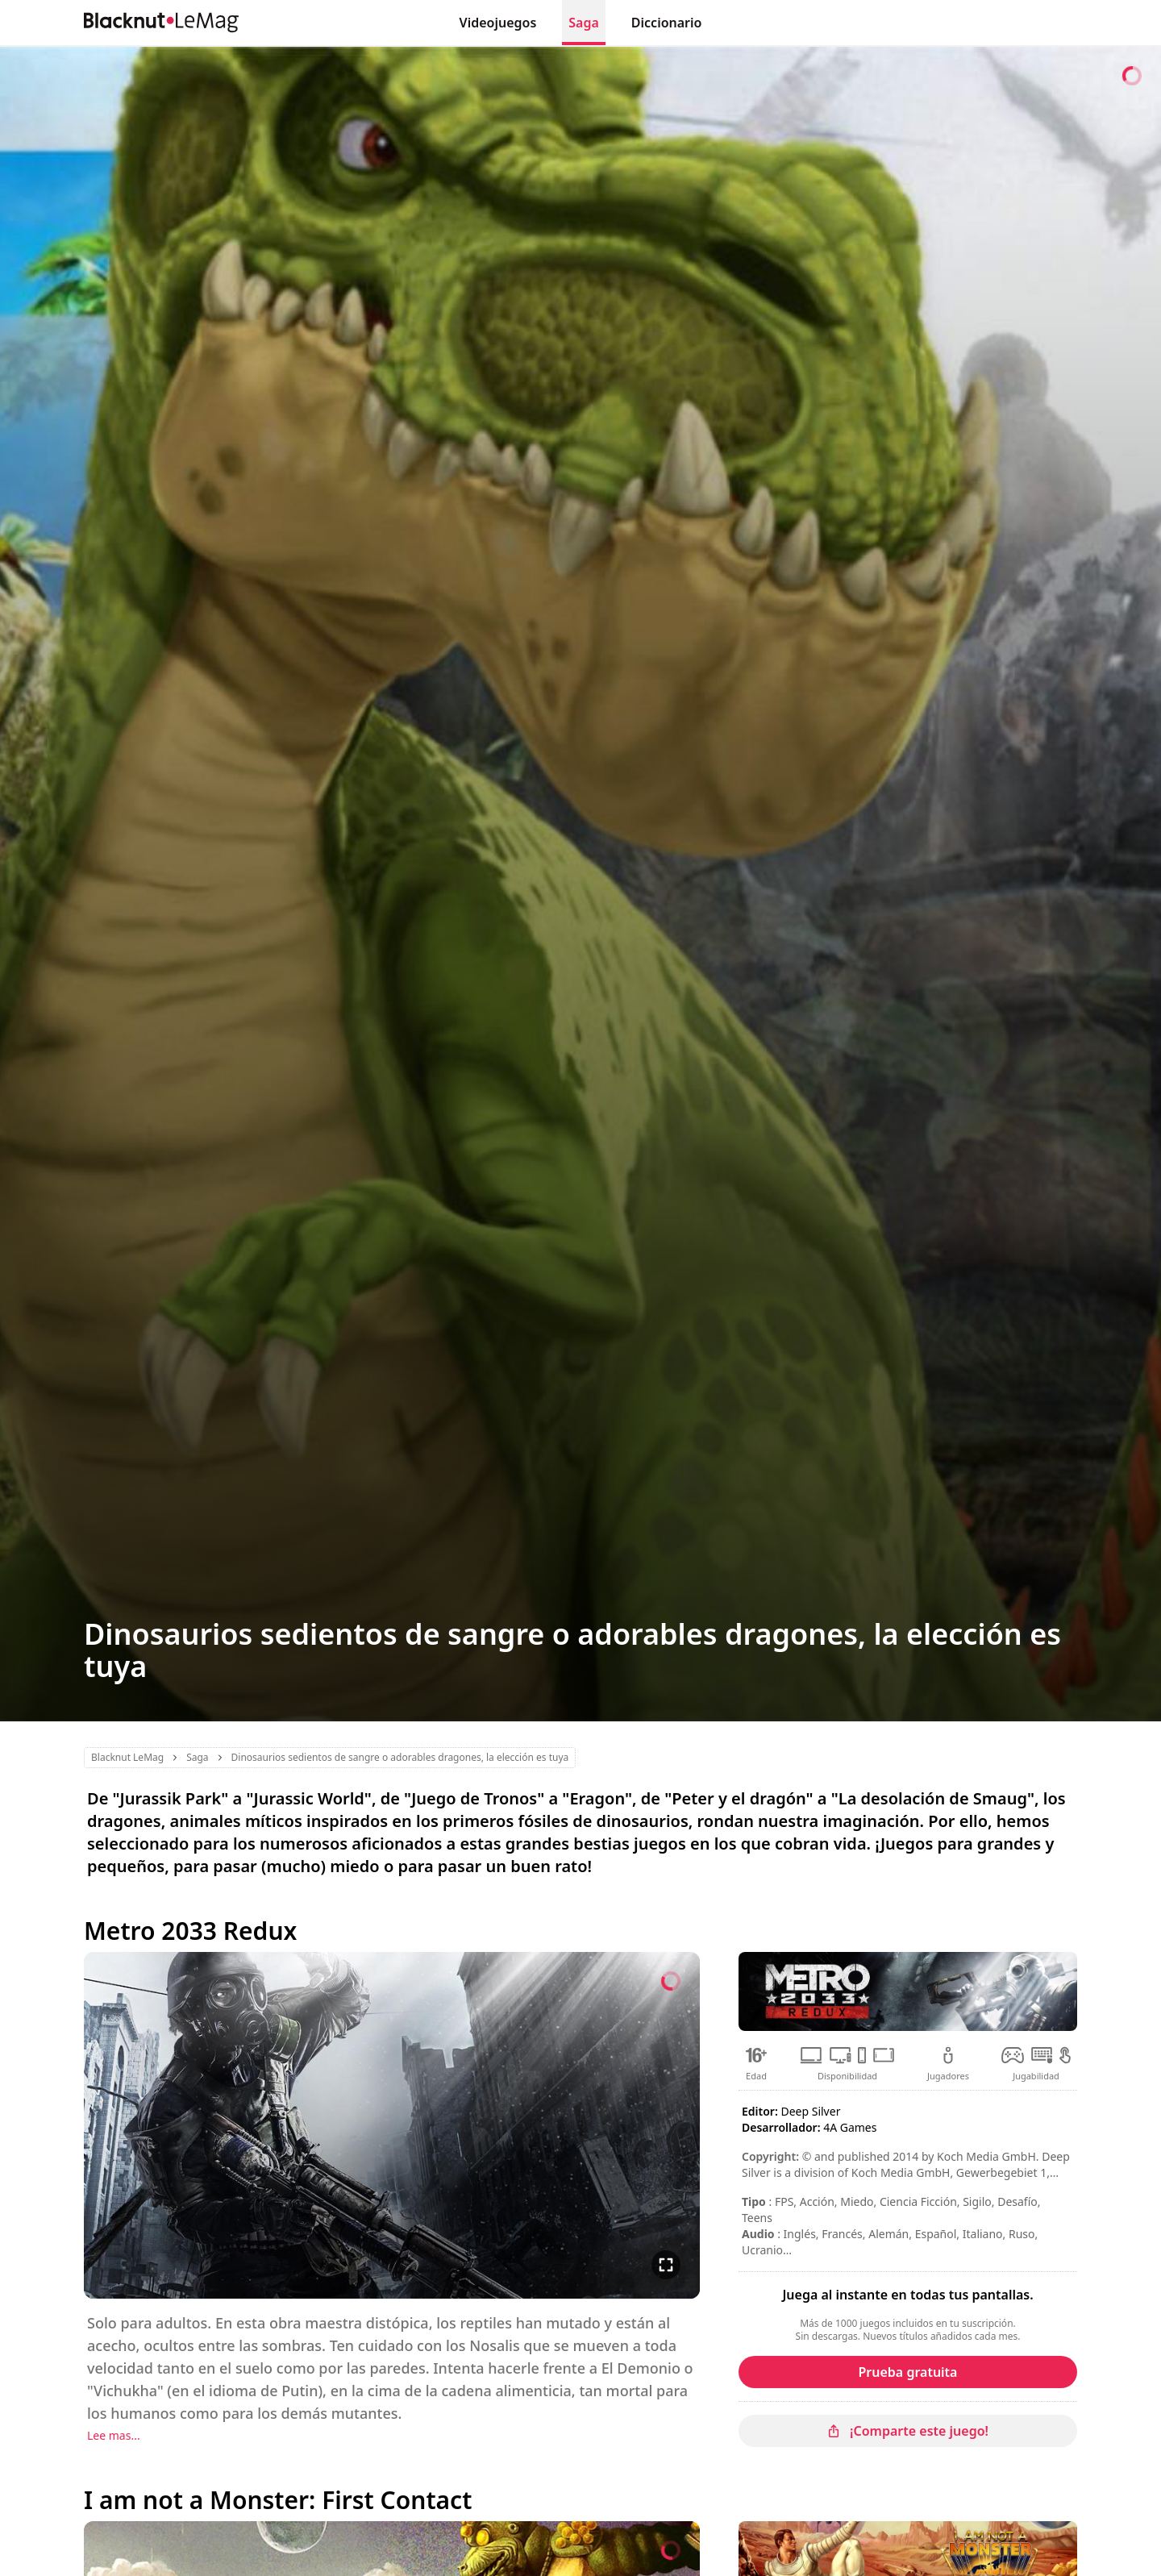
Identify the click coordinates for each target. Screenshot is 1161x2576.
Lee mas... (113, 2435)
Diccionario (666, 22)
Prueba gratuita (908, 2372)
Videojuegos (498, 22)
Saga (583, 22)
